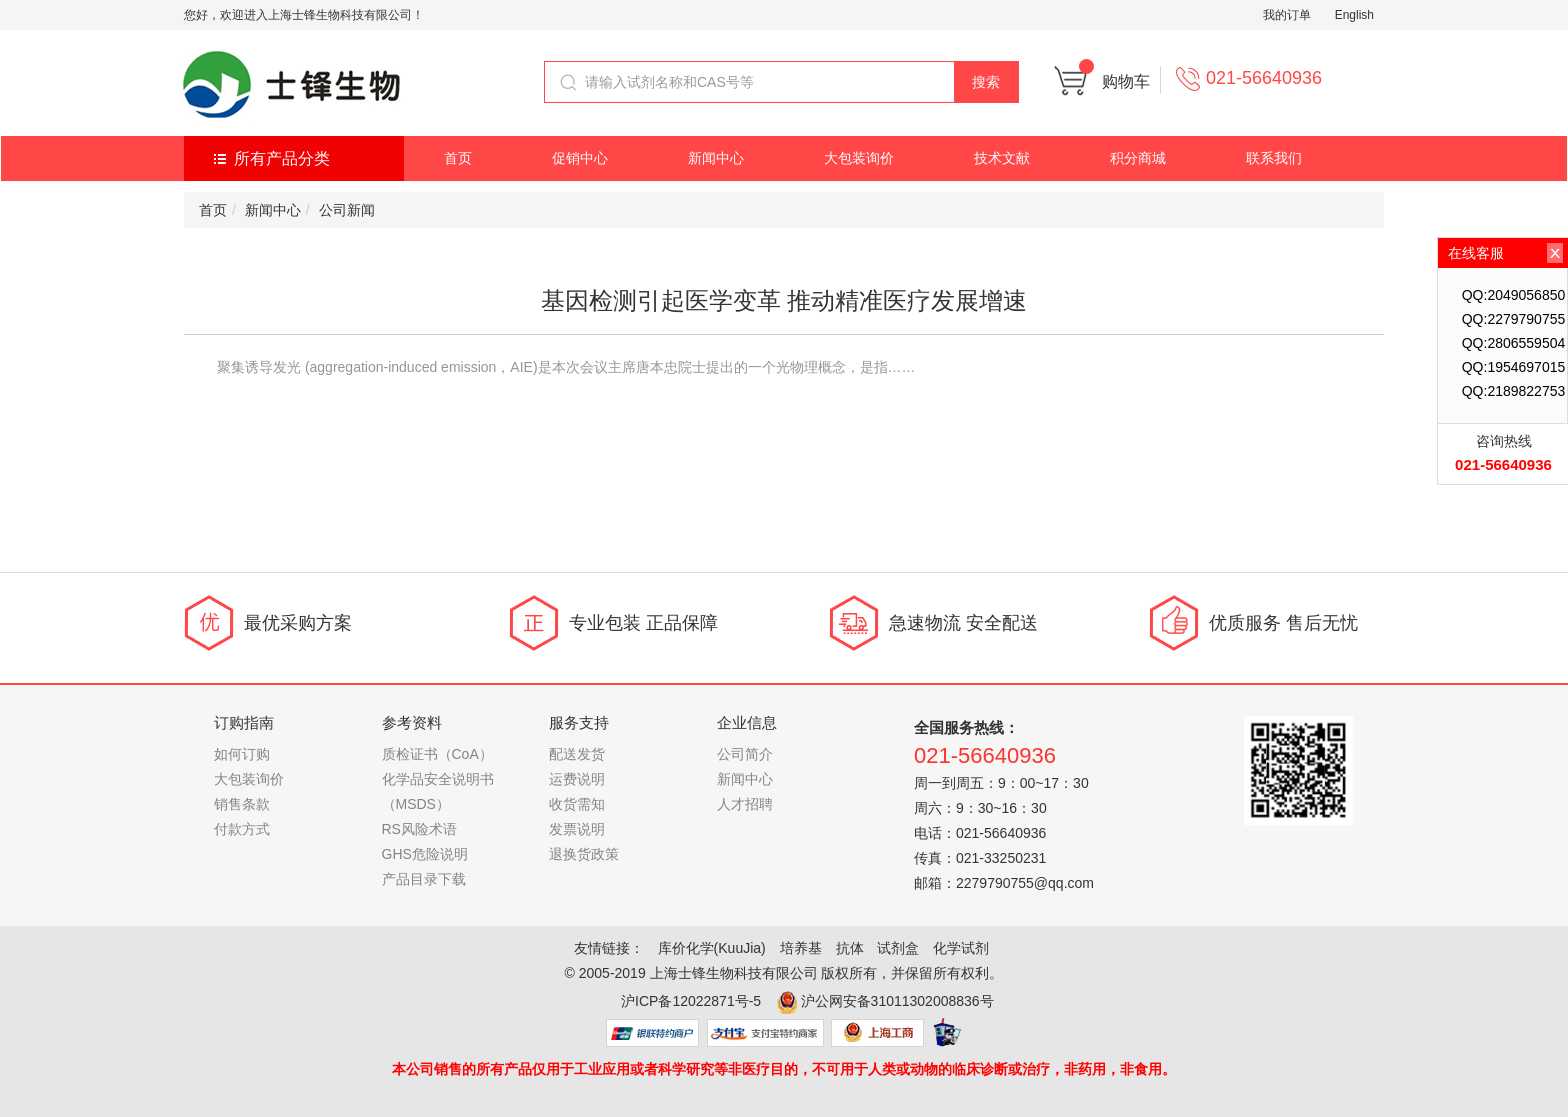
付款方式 (242, 829)
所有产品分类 (282, 158)
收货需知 (577, 804)
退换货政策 (584, 854)
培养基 (801, 948)
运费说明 (577, 779)
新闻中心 (716, 158)
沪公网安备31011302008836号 (897, 1001)
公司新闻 (347, 210)
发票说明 (577, 829)
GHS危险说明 (425, 854)
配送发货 (577, 754)
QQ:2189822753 (1514, 391)
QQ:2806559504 (1514, 343)
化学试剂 (961, 948)
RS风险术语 (419, 829)
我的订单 (1287, 15)
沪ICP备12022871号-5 (691, 1001)
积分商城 (1138, 158)
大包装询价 (859, 158)
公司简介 (745, 754)
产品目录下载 (424, 879)
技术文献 (1002, 158)
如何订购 (242, 754)
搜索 (986, 82)
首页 (458, 158)
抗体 (850, 948)
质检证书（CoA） (437, 754)
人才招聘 (745, 804)
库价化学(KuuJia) (712, 948)
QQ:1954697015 (1514, 367)
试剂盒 (898, 948)
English (1354, 15)
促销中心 (580, 158)
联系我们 (1274, 158)
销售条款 (242, 804)
